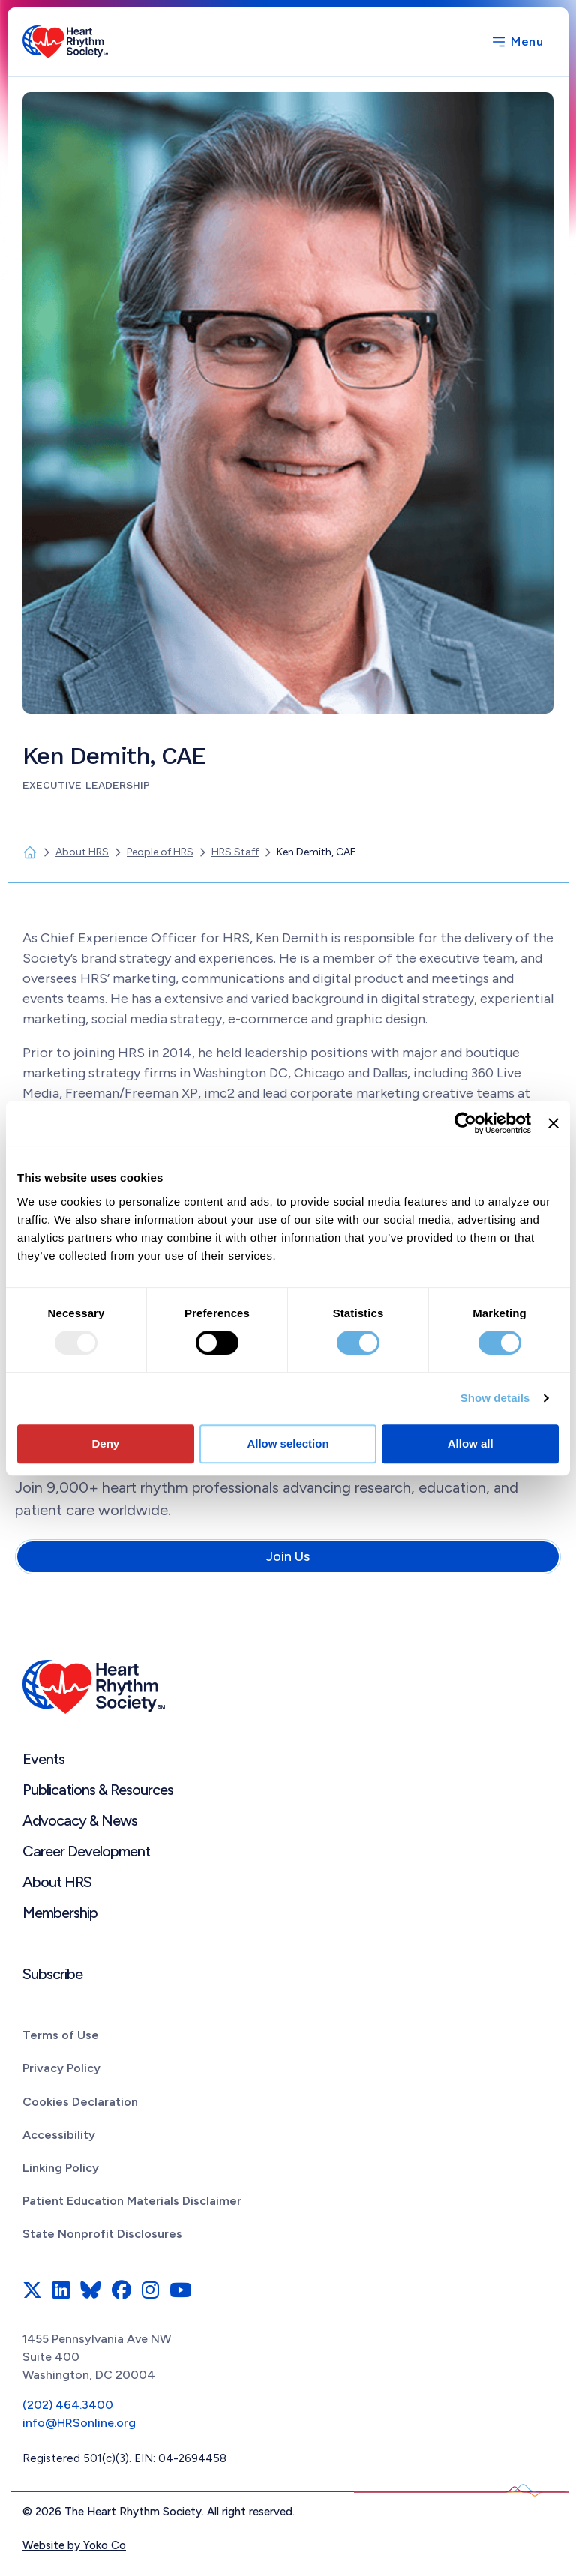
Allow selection (287, 1443)
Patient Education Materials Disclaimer (132, 2201)
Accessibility (58, 2135)
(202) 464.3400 (67, 2405)
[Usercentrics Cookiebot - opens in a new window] (465, 1123)
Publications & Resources (97, 1790)
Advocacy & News (79, 1820)
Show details (495, 1397)
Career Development (86, 1851)
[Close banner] (553, 1123)
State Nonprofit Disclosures (102, 2234)
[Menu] (517, 41)
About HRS (57, 1882)
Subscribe (52, 1974)
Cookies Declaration (80, 2102)
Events (43, 1759)
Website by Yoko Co (74, 2545)
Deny (105, 1443)
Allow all (471, 1443)
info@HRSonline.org (79, 2423)
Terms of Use (60, 2035)
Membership (60, 1913)
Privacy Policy (61, 2068)
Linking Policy (60, 2168)
